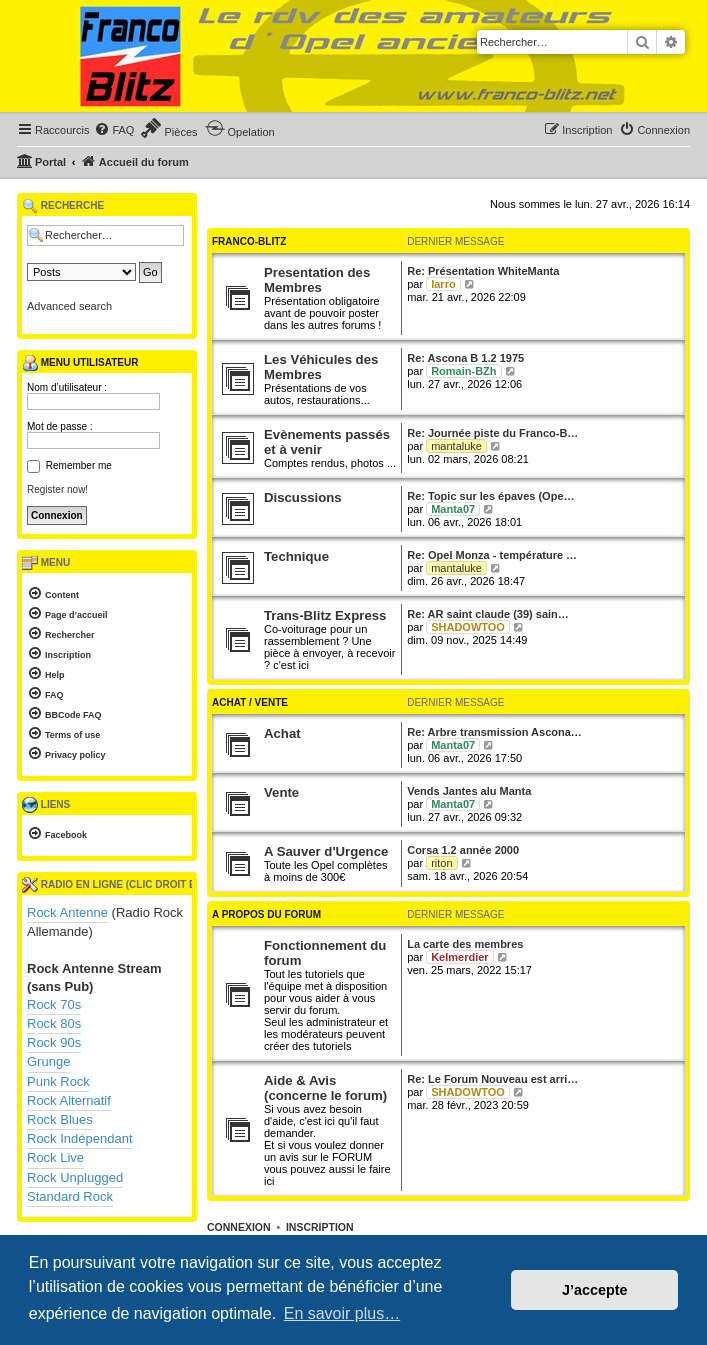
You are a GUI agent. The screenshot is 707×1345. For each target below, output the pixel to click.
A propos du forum (266, 914)
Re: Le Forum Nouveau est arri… (492, 1079)
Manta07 (453, 509)
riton (441, 863)
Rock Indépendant (80, 1138)
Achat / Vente (250, 702)
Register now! (57, 489)
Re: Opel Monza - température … (492, 555)
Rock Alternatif (69, 1100)
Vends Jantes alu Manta (469, 791)
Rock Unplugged (75, 1177)
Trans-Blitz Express (325, 615)
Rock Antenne (67, 912)
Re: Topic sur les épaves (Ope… (490, 496)
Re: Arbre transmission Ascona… (494, 732)
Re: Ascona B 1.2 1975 (465, 358)
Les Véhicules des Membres (321, 367)
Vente (281, 792)
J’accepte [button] (595, 1290)
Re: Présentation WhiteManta (483, 271)
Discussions (303, 497)
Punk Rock (58, 1081)
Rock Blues (60, 1119)
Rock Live (55, 1157)
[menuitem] (114, 130)
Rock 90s (54, 1042)
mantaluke (456, 446)
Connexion (239, 1227)
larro (443, 284)
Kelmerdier (459, 957)
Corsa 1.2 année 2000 (463, 850)
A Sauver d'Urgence (326, 851)
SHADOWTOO (468, 627)
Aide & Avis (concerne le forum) (325, 1088)
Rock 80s (54, 1023)
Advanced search (69, 306)
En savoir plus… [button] (342, 1313)
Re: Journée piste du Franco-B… (492, 433)
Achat (282, 733)
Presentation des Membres (317, 280)
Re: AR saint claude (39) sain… (488, 614)
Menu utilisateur (80, 363)
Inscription (320, 1227)
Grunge (48, 1061)
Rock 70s (54, 1004)
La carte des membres (465, 944)
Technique (296, 556)
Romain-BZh (463, 371)
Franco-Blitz (249, 241)
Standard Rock (70, 1196)
